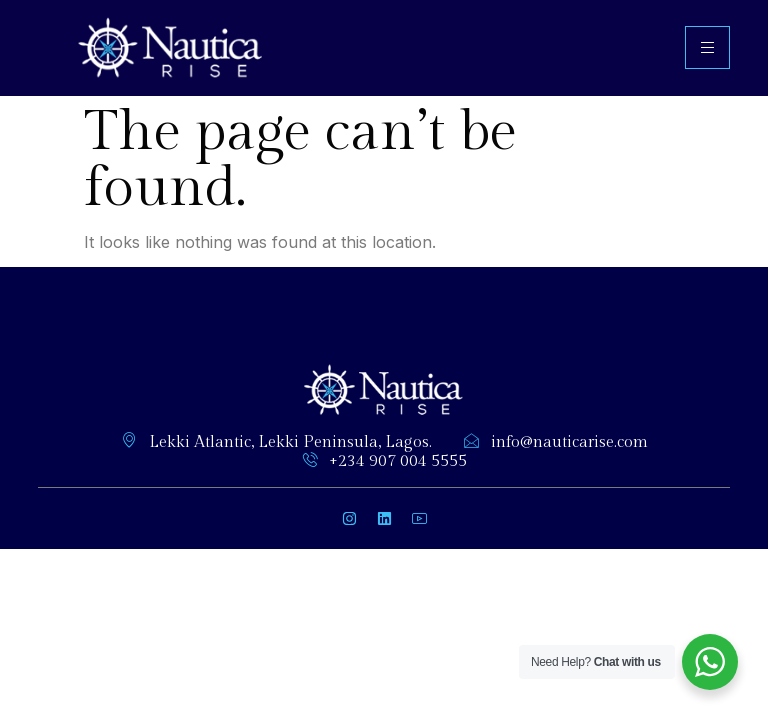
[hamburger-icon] (707, 47)
